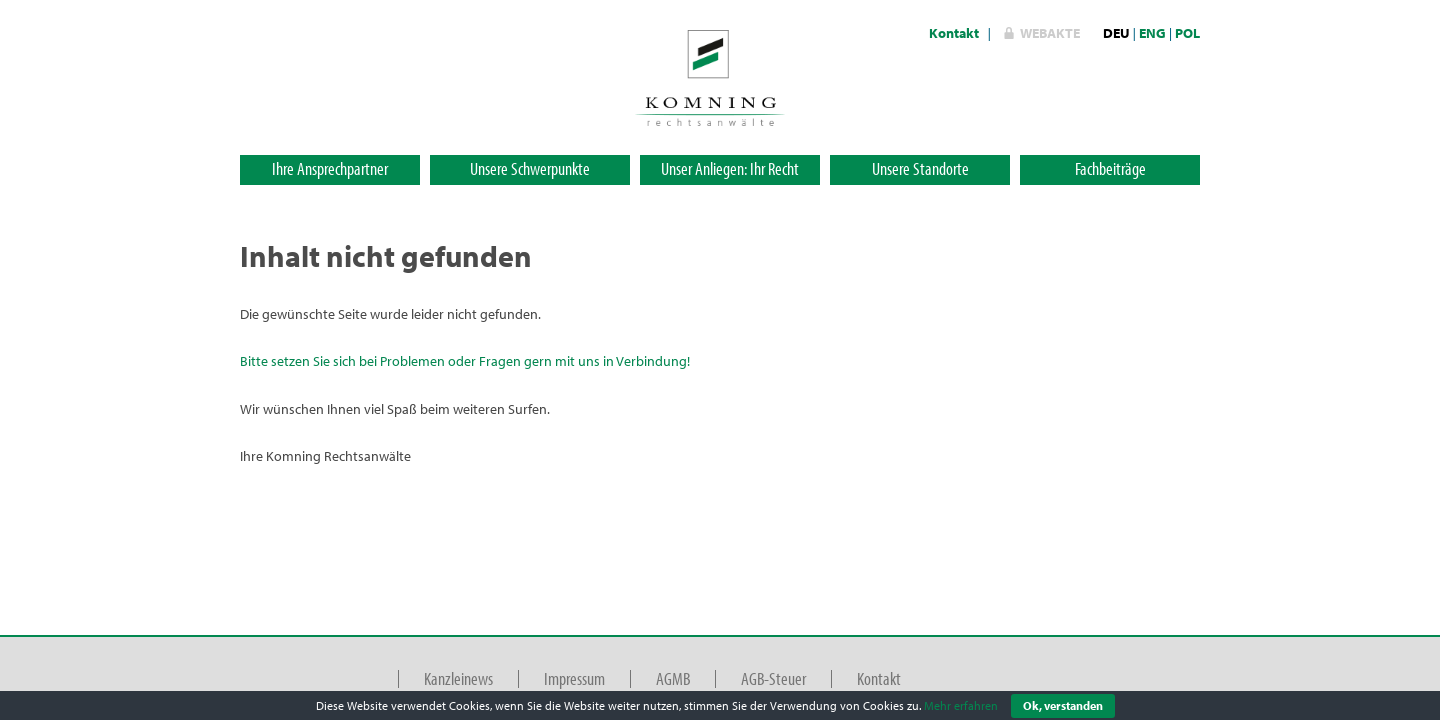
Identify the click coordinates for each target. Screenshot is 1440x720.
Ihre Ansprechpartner (330, 168)
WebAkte (1050, 33)
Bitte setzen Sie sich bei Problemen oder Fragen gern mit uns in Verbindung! (465, 361)
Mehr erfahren (961, 705)
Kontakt (954, 33)
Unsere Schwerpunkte (530, 168)
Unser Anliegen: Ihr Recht (730, 168)
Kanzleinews (458, 678)
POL (1187, 33)
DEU (1116, 33)
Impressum (574, 678)
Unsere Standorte (920, 168)
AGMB (673, 678)
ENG (1152, 33)
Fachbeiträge (1110, 168)
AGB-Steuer (773, 678)
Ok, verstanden (1063, 705)
